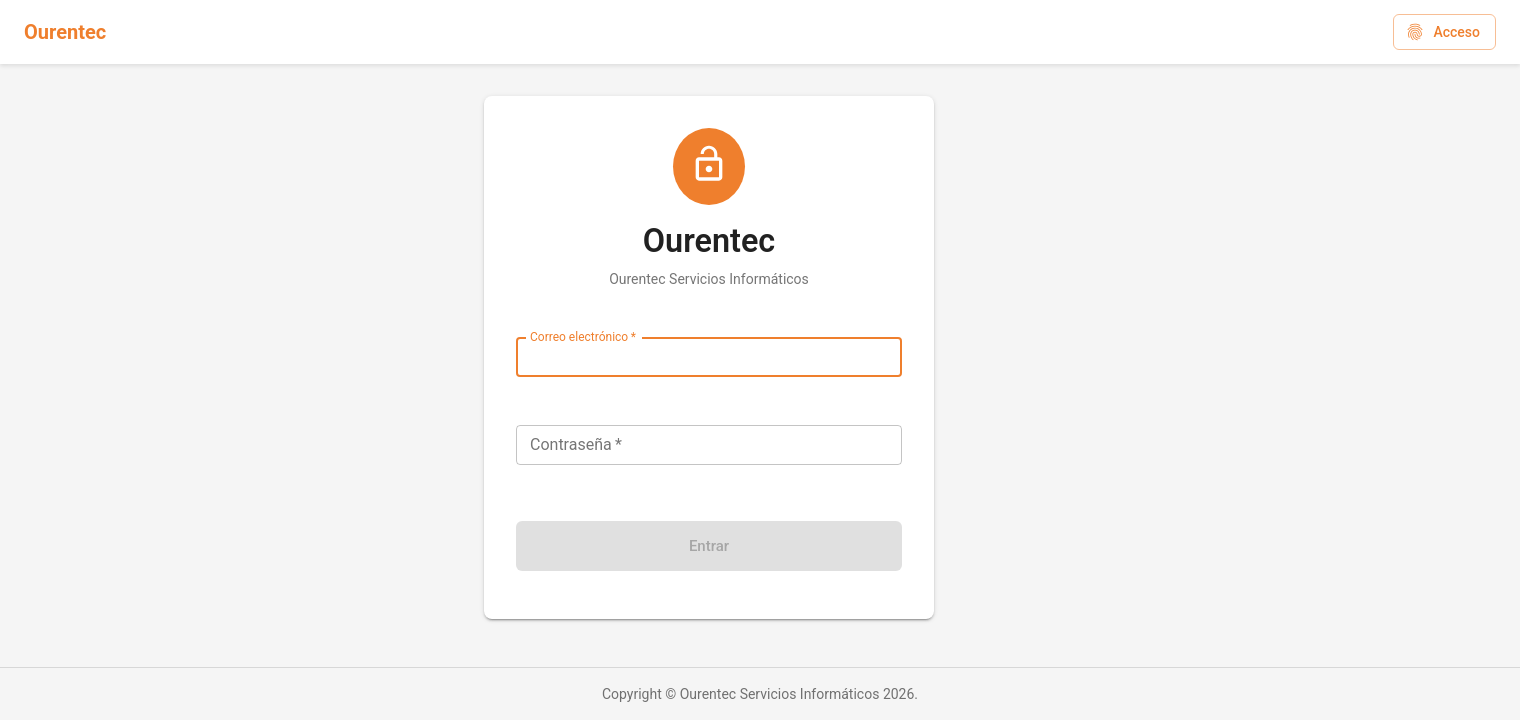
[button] (1444, 32)
